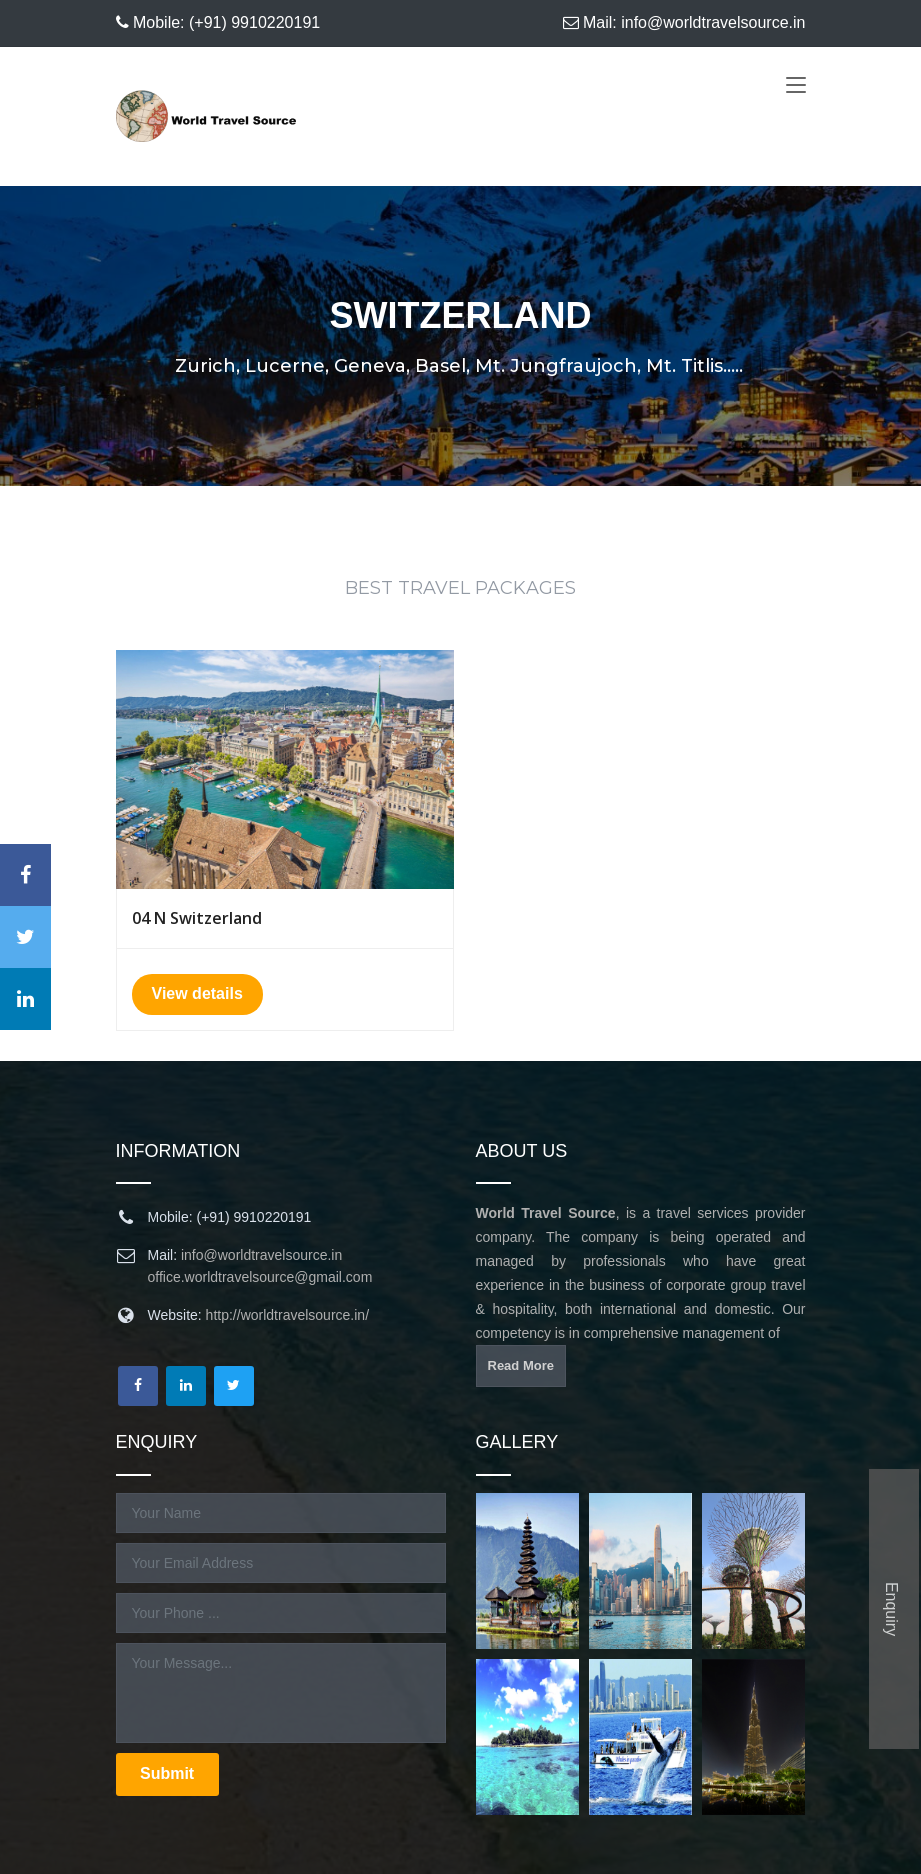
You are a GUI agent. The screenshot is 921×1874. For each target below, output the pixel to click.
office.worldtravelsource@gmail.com (260, 1277)
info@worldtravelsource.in (261, 1255)
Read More (521, 1365)
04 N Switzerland (197, 918)
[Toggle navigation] (796, 88)
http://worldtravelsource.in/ (287, 1315)
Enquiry (891, 1609)
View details (197, 992)
